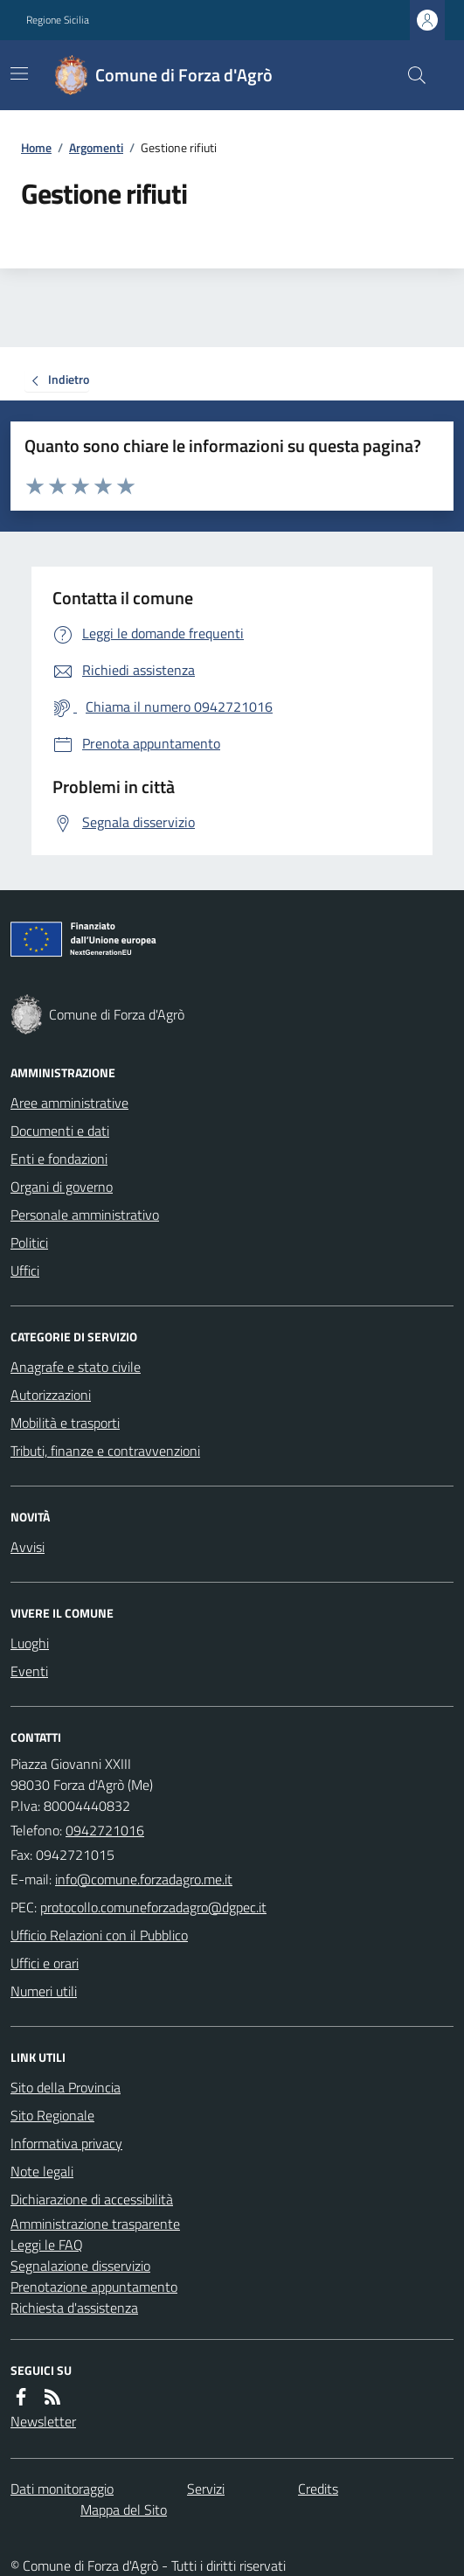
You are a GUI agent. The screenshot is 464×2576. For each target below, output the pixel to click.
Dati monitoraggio (62, 2488)
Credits (318, 2488)
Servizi (206, 2488)
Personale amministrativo (84, 1214)
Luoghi (29, 1643)
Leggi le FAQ (46, 2244)
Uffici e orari (44, 1963)
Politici (29, 1242)
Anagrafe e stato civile (75, 1366)
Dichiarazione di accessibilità (91, 2199)
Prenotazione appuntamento (93, 2286)
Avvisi (27, 1546)
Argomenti (96, 147)
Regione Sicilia (57, 20)
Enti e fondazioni (58, 1158)
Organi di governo (61, 1186)
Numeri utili (43, 1991)
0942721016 (105, 1830)
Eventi (29, 1670)
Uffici (24, 1270)
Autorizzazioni (50, 1394)
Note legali (41, 2171)
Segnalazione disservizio (80, 2265)
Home (36, 147)
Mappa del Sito (123, 2509)
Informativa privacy (66, 2143)
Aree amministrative (69, 1102)
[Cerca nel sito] (410, 75)
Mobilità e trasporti (65, 1422)
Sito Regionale (52, 2115)
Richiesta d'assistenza (74, 2307)
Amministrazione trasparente (95, 2223)
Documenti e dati (59, 1130)
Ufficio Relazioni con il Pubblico (99, 1935)
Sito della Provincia (65, 2087)
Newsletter (43, 2421)
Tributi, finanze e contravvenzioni (105, 1450)
